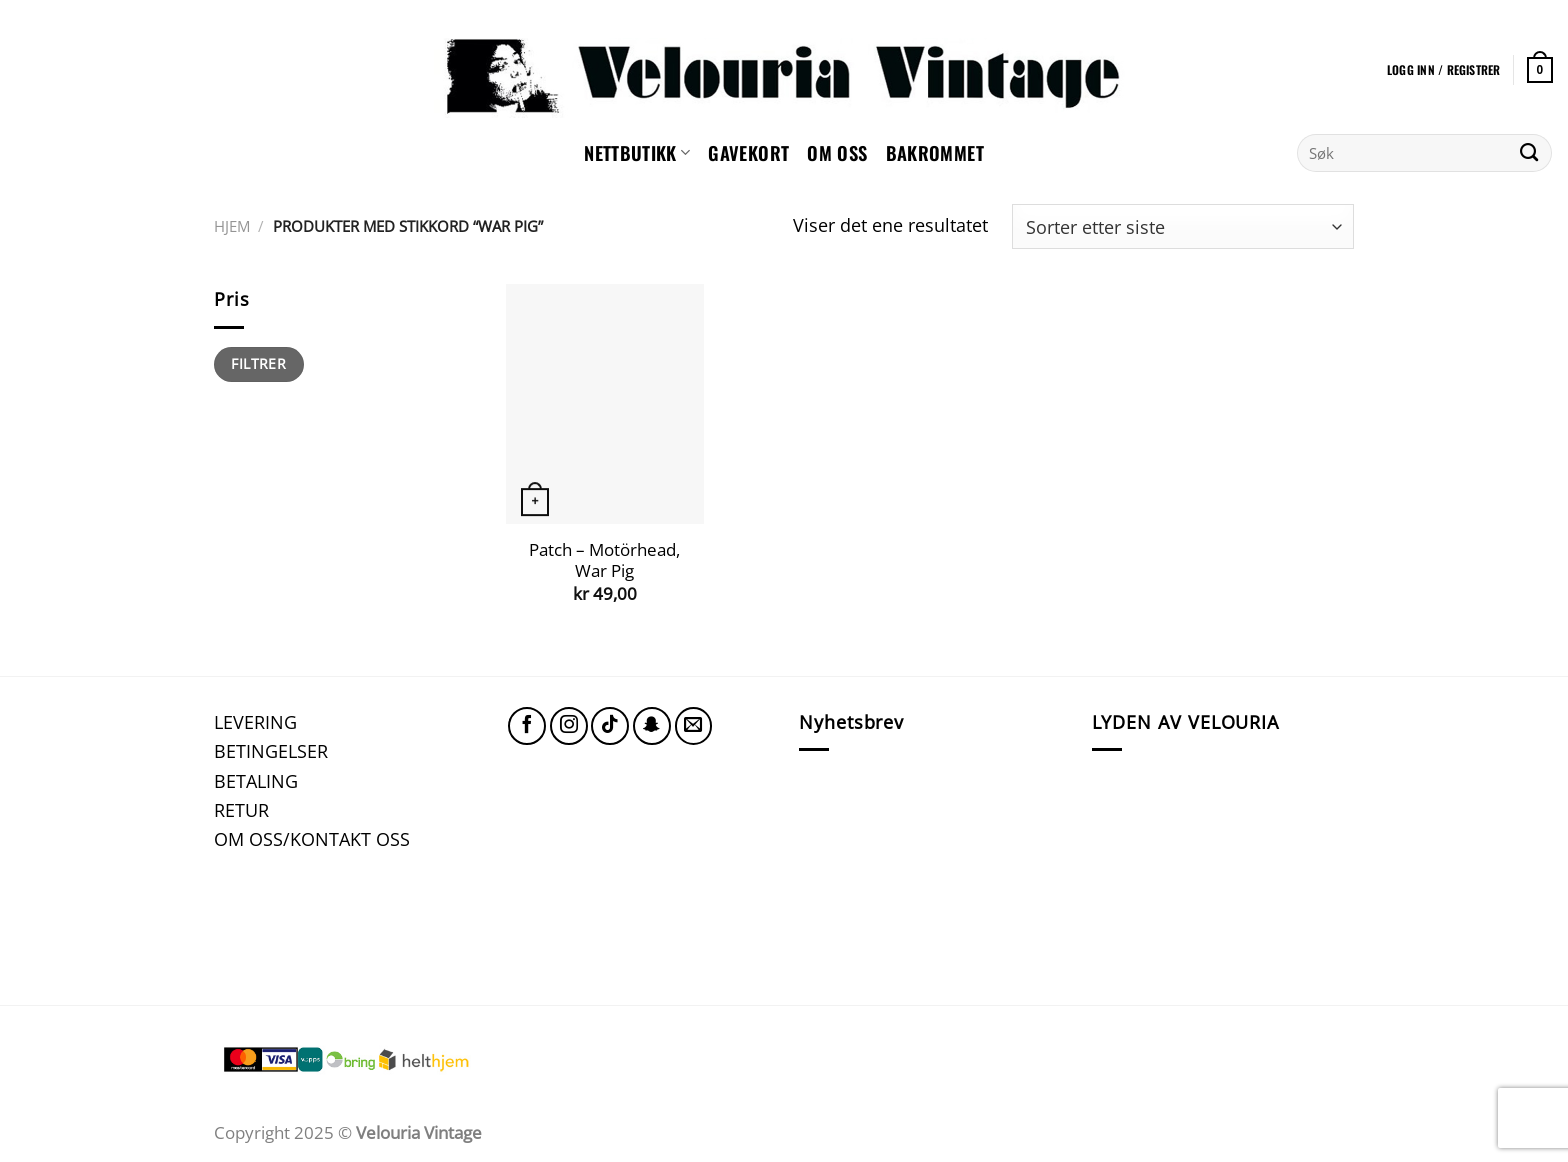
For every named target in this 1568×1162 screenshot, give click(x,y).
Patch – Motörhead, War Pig (604, 560)
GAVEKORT (748, 152)
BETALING (256, 780)
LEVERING (255, 721)
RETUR (241, 809)
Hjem (232, 226)
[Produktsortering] (1183, 226)
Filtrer (258, 363)
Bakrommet (935, 152)
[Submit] (1529, 153)
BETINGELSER (271, 750)
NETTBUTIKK (637, 152)
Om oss (837, 152)
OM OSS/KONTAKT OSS (312, 838)
